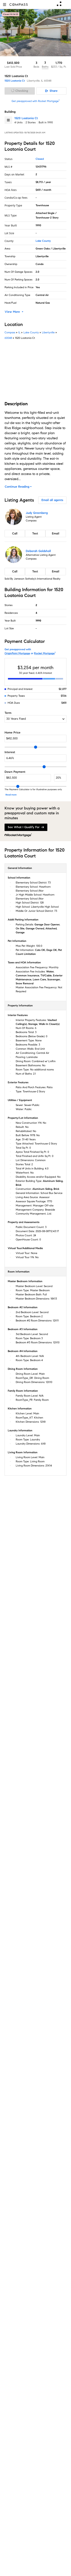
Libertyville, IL (35, 80)
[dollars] (28, 777)
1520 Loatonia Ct (15, 80)
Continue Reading (18, 486)
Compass (10, 332)
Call (14, 533)
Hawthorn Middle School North (34, 1866)
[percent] (60, 777)
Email (55, 533)
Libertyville (48, 332)
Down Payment (15, 772)
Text (35, 533)
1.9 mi (55, 1826)
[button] (4, 4)
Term (8, 713)
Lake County (43, 240)
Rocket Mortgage (44, 653)
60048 (47, 80)
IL (19, 332)
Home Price (12, 732)
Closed (40, 159)
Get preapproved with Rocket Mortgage (35, 101)
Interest (10, 752)
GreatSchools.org (14, 1930)
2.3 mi (55, 1896)
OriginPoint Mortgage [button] (17, 653)
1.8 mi (55, 1788)
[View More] (14, 312)
